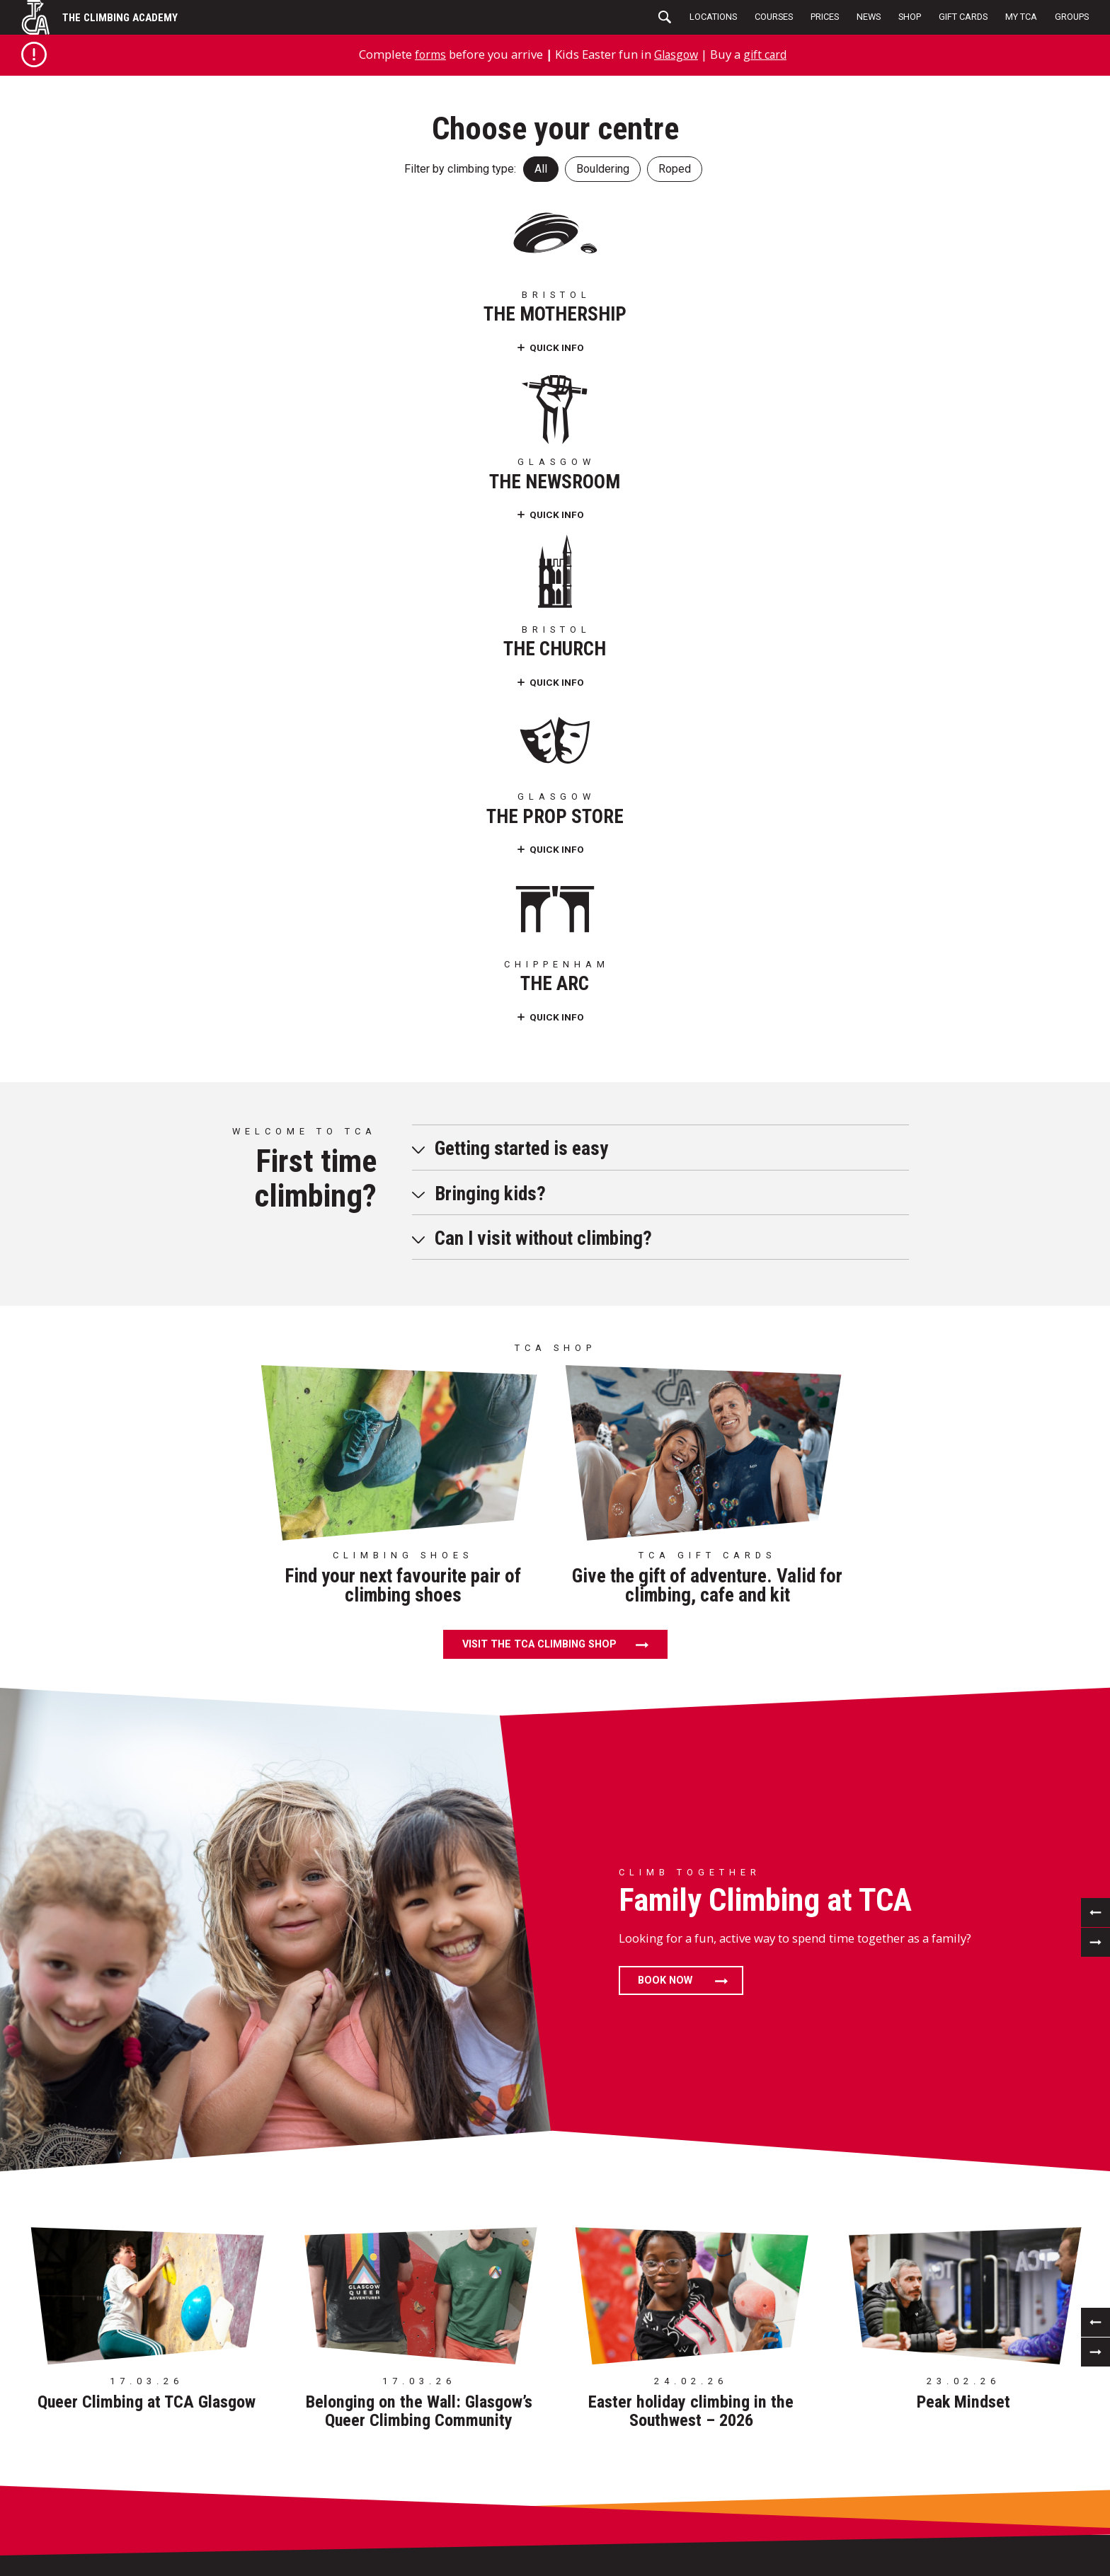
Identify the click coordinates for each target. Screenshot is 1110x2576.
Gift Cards (963, 16)
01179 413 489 (555, 2105)
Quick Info (118, 346)
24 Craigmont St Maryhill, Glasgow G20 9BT (765, 2040)
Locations (713, 16)
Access (60, 2470)
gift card (768, 54)
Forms (58, 2509)
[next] (1095, 1269)
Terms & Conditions (512, 2432)
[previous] (1095, 1240)
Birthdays (67, 2451)
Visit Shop (699, 2432)
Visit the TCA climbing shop (539, 973)
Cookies (483, 2490)
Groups (1072, 16)
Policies (484, 2451)
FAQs (53, 2528)
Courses (774, 16)
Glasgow (675, 54)
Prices (825, 16)
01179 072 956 (133, 2105)
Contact (485, 2528)
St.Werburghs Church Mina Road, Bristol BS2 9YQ (554, 2040)
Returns (695, 2451)
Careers (62, 2490)
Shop (909, 16)
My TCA (1021, 16)
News (869, 16)
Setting (256, 2432)
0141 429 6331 (344, 2105)
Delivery (695, 2470)
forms (427, 54)
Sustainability (500, 2470)
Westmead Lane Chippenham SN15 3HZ (976, 2040)
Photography (498, 2509)
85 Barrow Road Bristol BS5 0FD (133, 2040)
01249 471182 (976, 2105)
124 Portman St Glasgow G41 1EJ (344, 2040)
